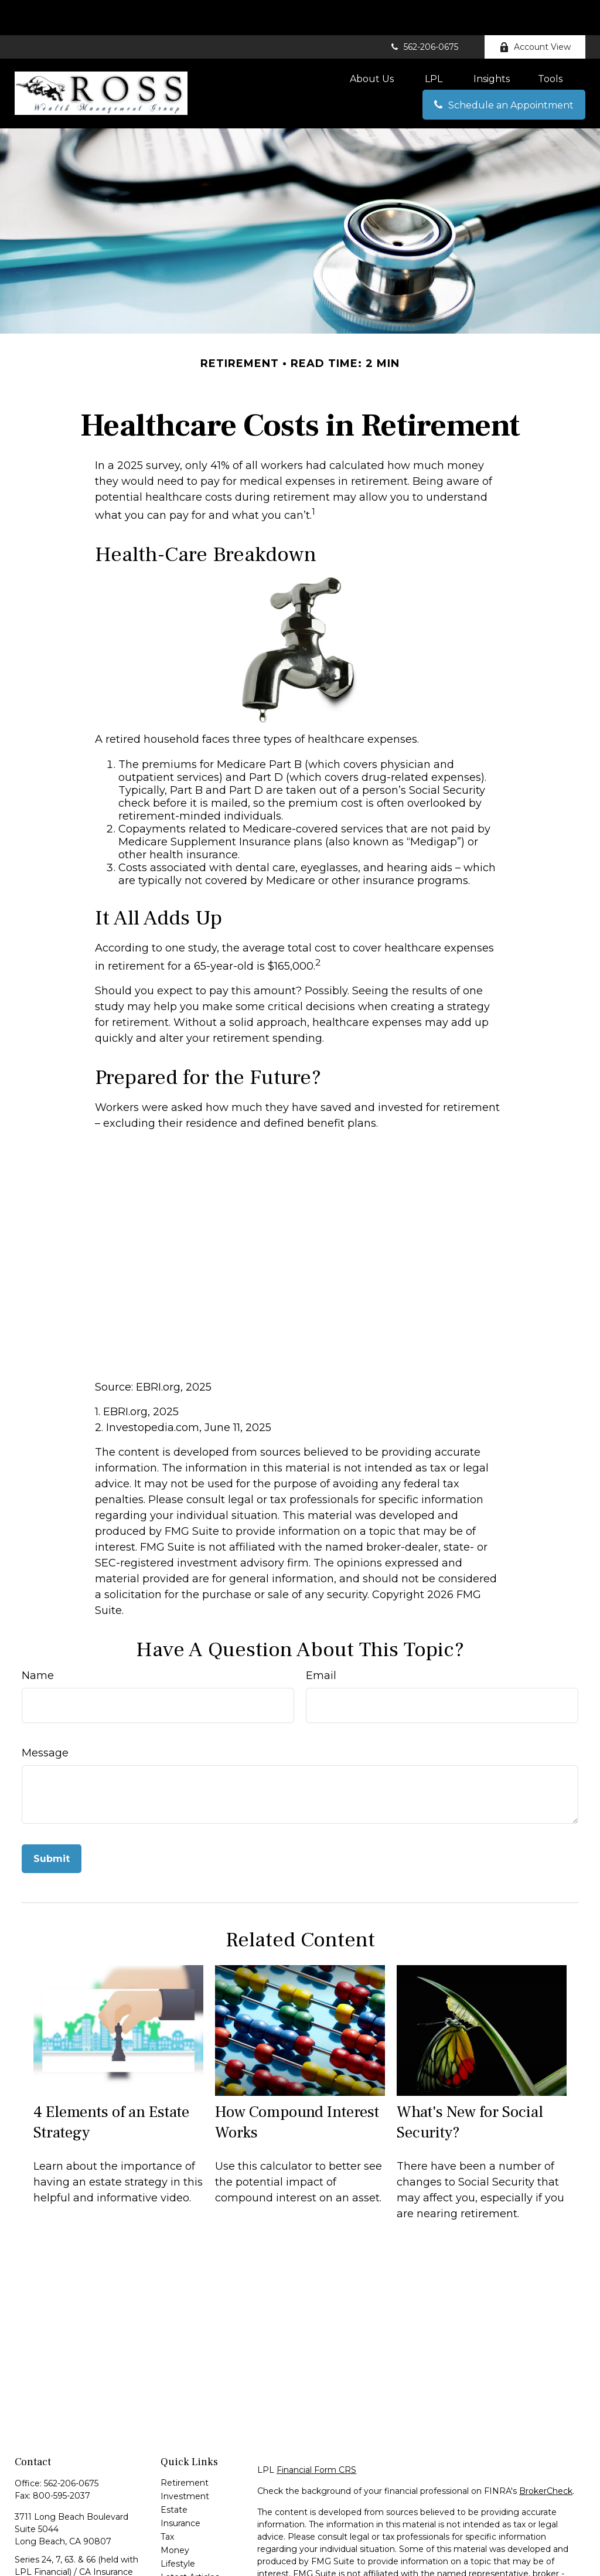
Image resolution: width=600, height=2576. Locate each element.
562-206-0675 (423, 11)
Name (38, 1640)
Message (45, 1717)
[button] (372, 43)
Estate (174, 2474)
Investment (185, 2461)
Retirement (185, 2447)
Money (175, 2515)
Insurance (180, 2488)
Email (321, 1640)
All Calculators (189, 2569)
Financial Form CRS (316, 2434)
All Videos (180, 2555)
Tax (167, 2501)
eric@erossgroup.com (60, 2569)
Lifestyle (178, 2528)
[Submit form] (51, 1823)
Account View (535, 11)
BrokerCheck (545, 2456)
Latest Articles (190, 2542)
